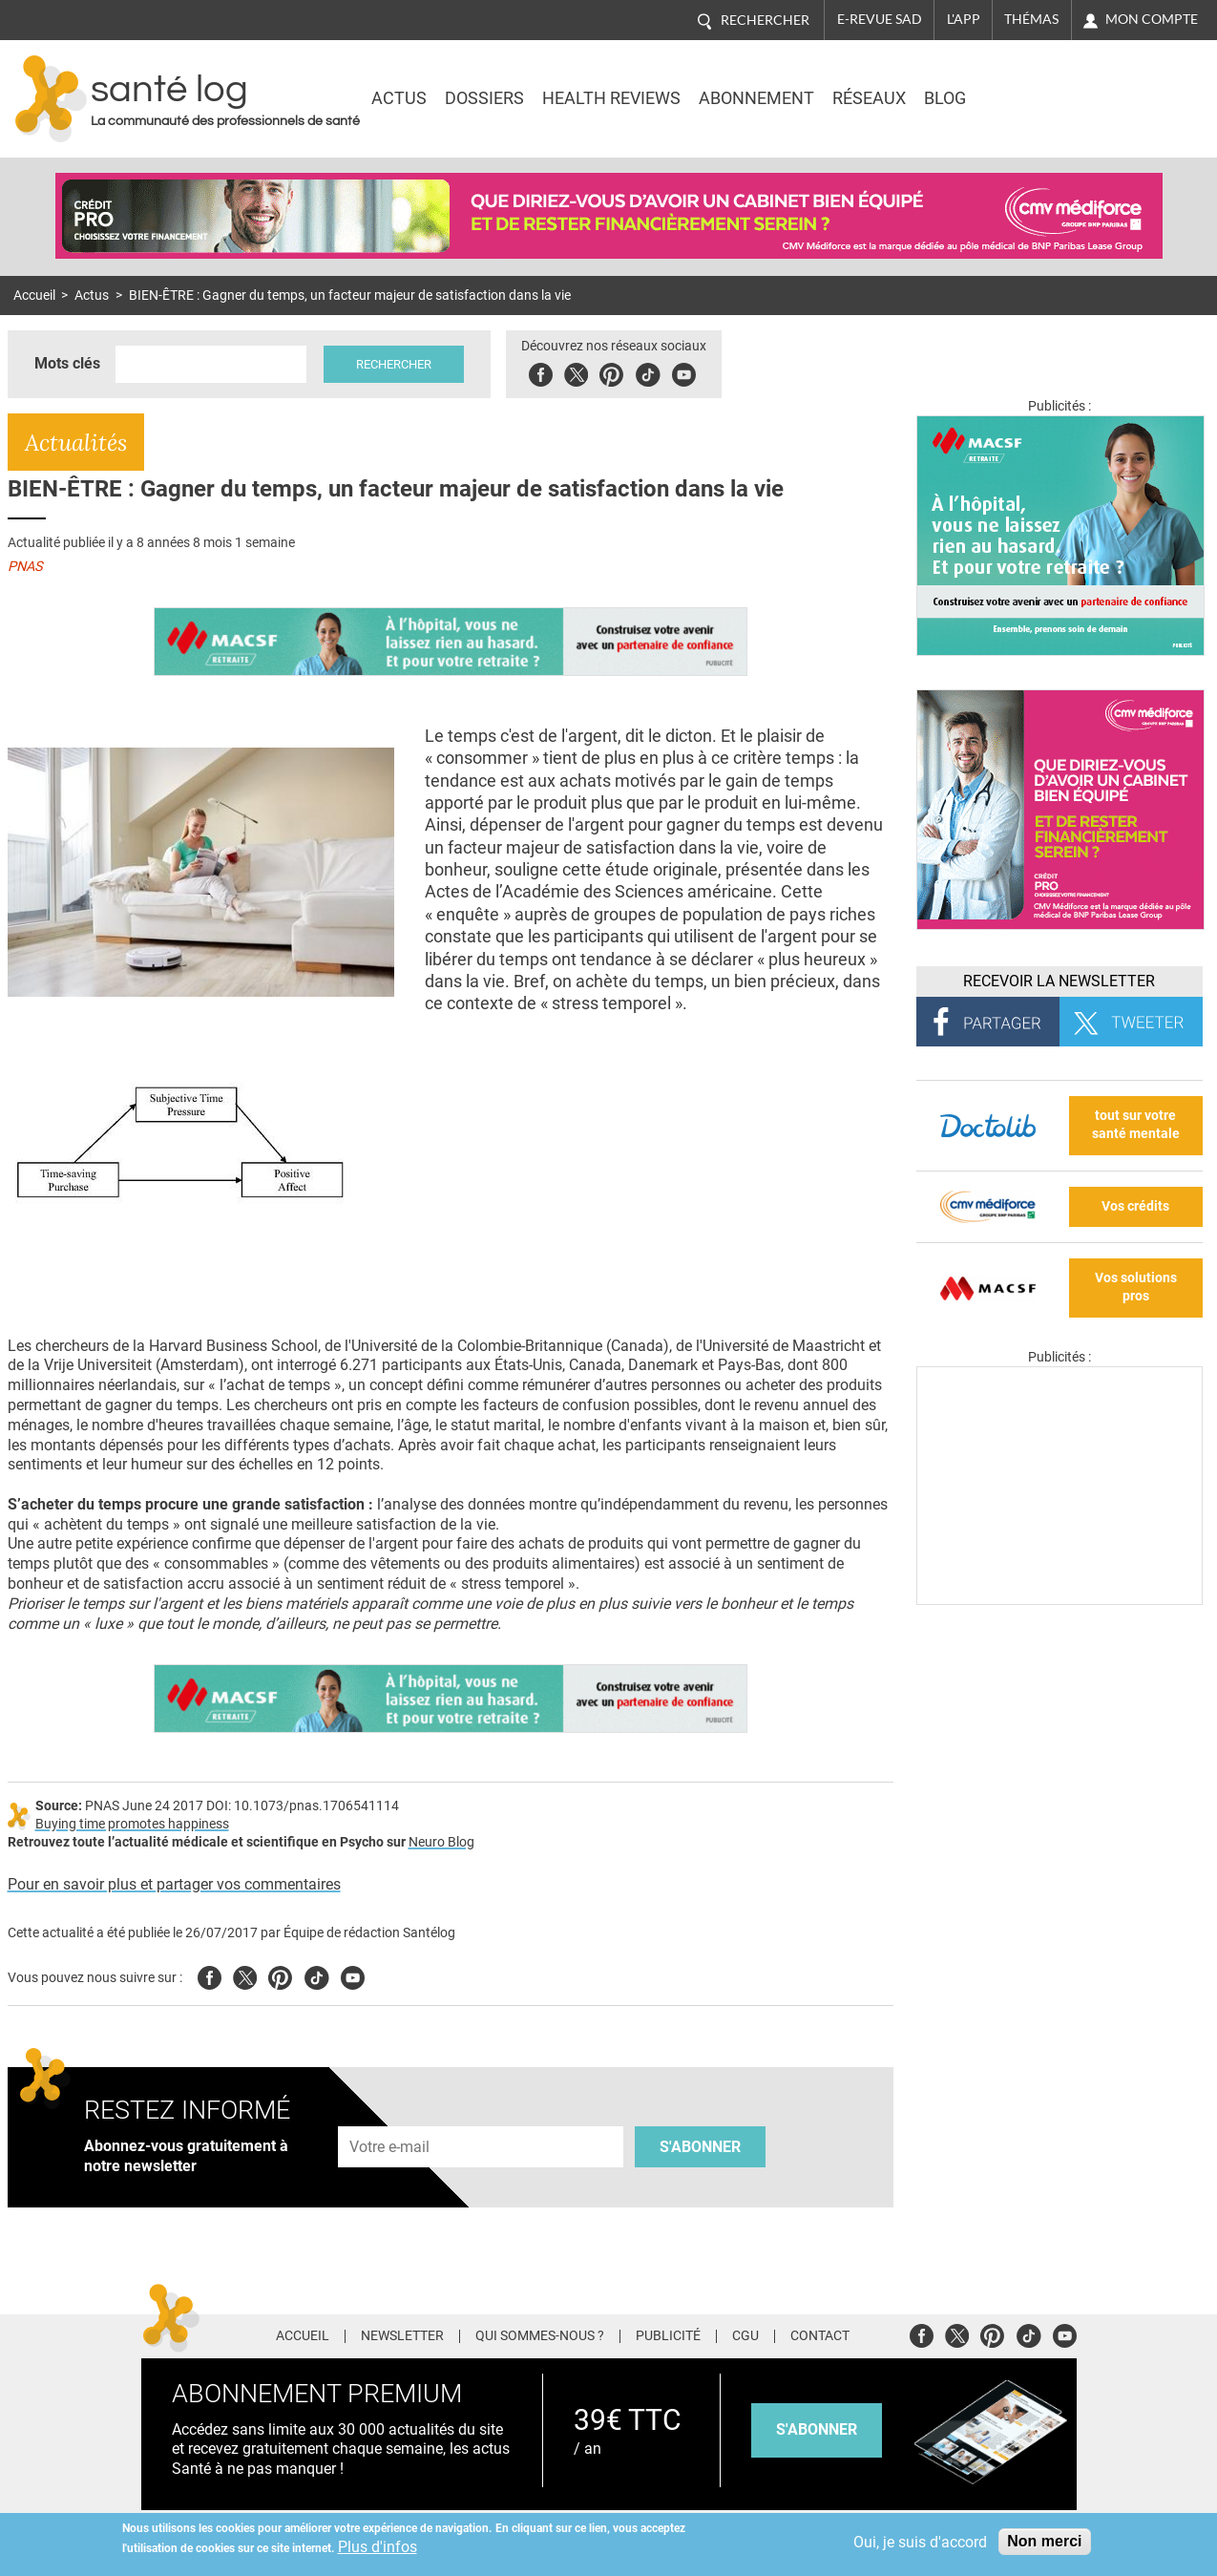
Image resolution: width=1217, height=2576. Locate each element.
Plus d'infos (377, 2547)
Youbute (684, 372)
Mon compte (1151, 19)
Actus (399, 98)
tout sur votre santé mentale (1136, 1125)
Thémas (1031, 19)
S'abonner (700, 2147)
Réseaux (869, 98)
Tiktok (648, 372)
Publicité (668, 2336)
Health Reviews (611, 98)
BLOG (945, 98)
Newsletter (402, 2336)
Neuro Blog (441, 1842)
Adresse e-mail (390, 2115)
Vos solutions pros (1136, 1287)
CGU (745, 2336)
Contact (820, 2336)
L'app (963, 19)
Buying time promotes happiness (132, 1824)
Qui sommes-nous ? (539, 2336)
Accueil (34, 295)
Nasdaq (1038, 85)
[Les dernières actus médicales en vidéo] (1059, 1600)
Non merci (1044, 2541)
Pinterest (611, 372)
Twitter (576, 372)
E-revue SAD (879, 19)
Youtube (353, 1975)
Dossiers (484, 98)
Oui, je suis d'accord (920, 2542)
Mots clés (67, 363)
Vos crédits (1135, 1206)
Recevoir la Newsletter (1059, 981)
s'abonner (816, 2429)
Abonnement (756, 98)
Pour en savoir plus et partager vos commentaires (174, 1884)
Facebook (541, 372)
